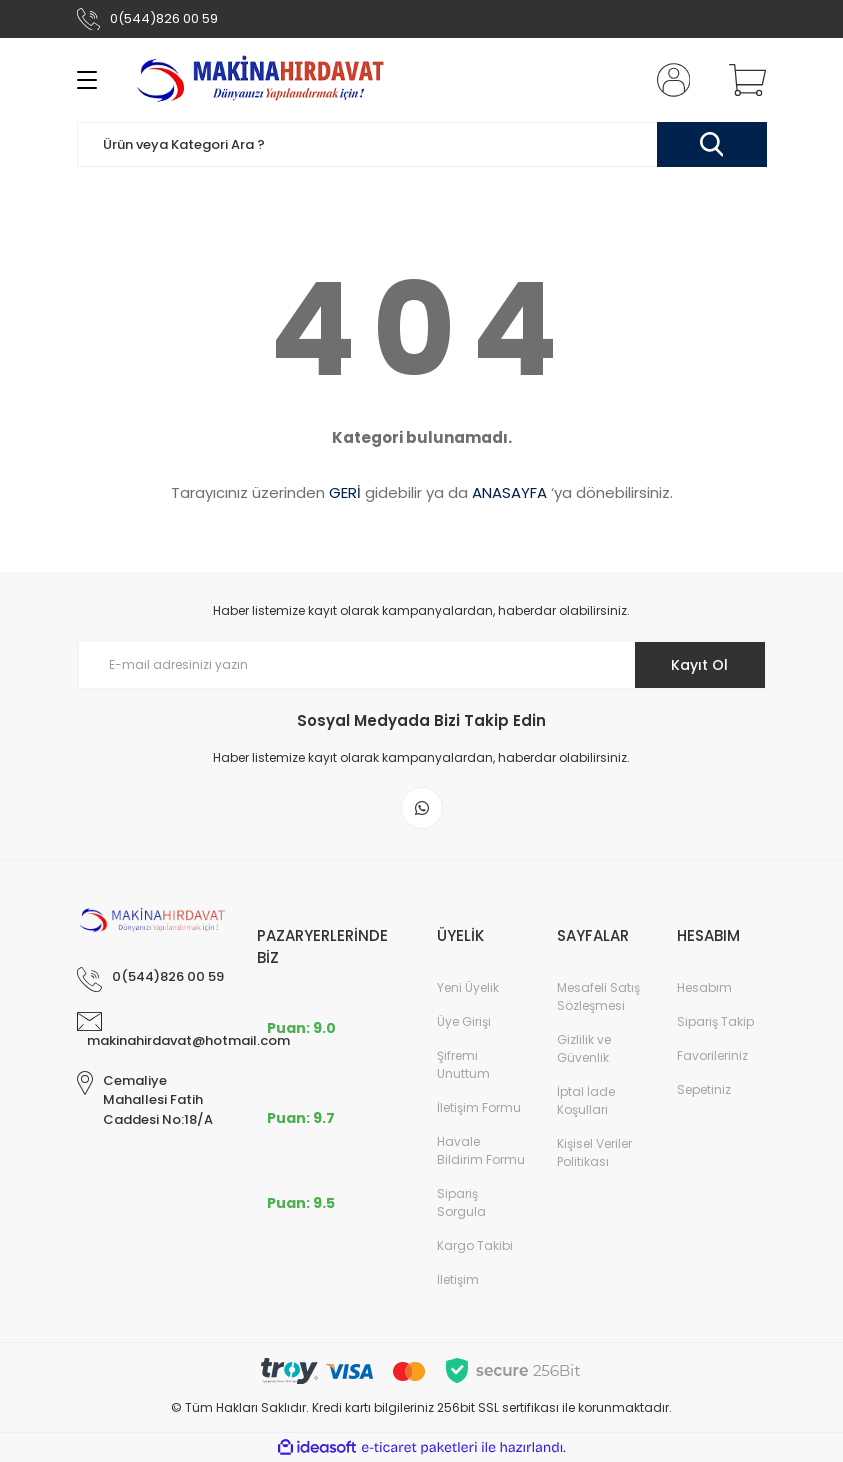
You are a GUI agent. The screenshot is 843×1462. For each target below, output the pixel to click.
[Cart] (743, 80)
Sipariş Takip (715, 1021)
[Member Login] (669, 80)
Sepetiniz (704, 1089)
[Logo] (264, 80)
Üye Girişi (464, 1021)
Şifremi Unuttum (463, 1064)
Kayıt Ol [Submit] (699, 665)
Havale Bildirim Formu (481, 1150)
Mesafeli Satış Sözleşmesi (598, 996)
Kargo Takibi (475, 1245)
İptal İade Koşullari (586, 1100)
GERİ (345, 492)
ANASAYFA (509, 492)
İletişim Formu (479, 1107)
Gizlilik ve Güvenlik (584, 1048)
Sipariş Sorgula (461, 1202)
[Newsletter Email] (422, 665)
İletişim (458, 1279)
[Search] (422, 144)
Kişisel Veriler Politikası (594, 1152)
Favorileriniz (712, 1055)
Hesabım (704, 987)
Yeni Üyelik (468, 987)
